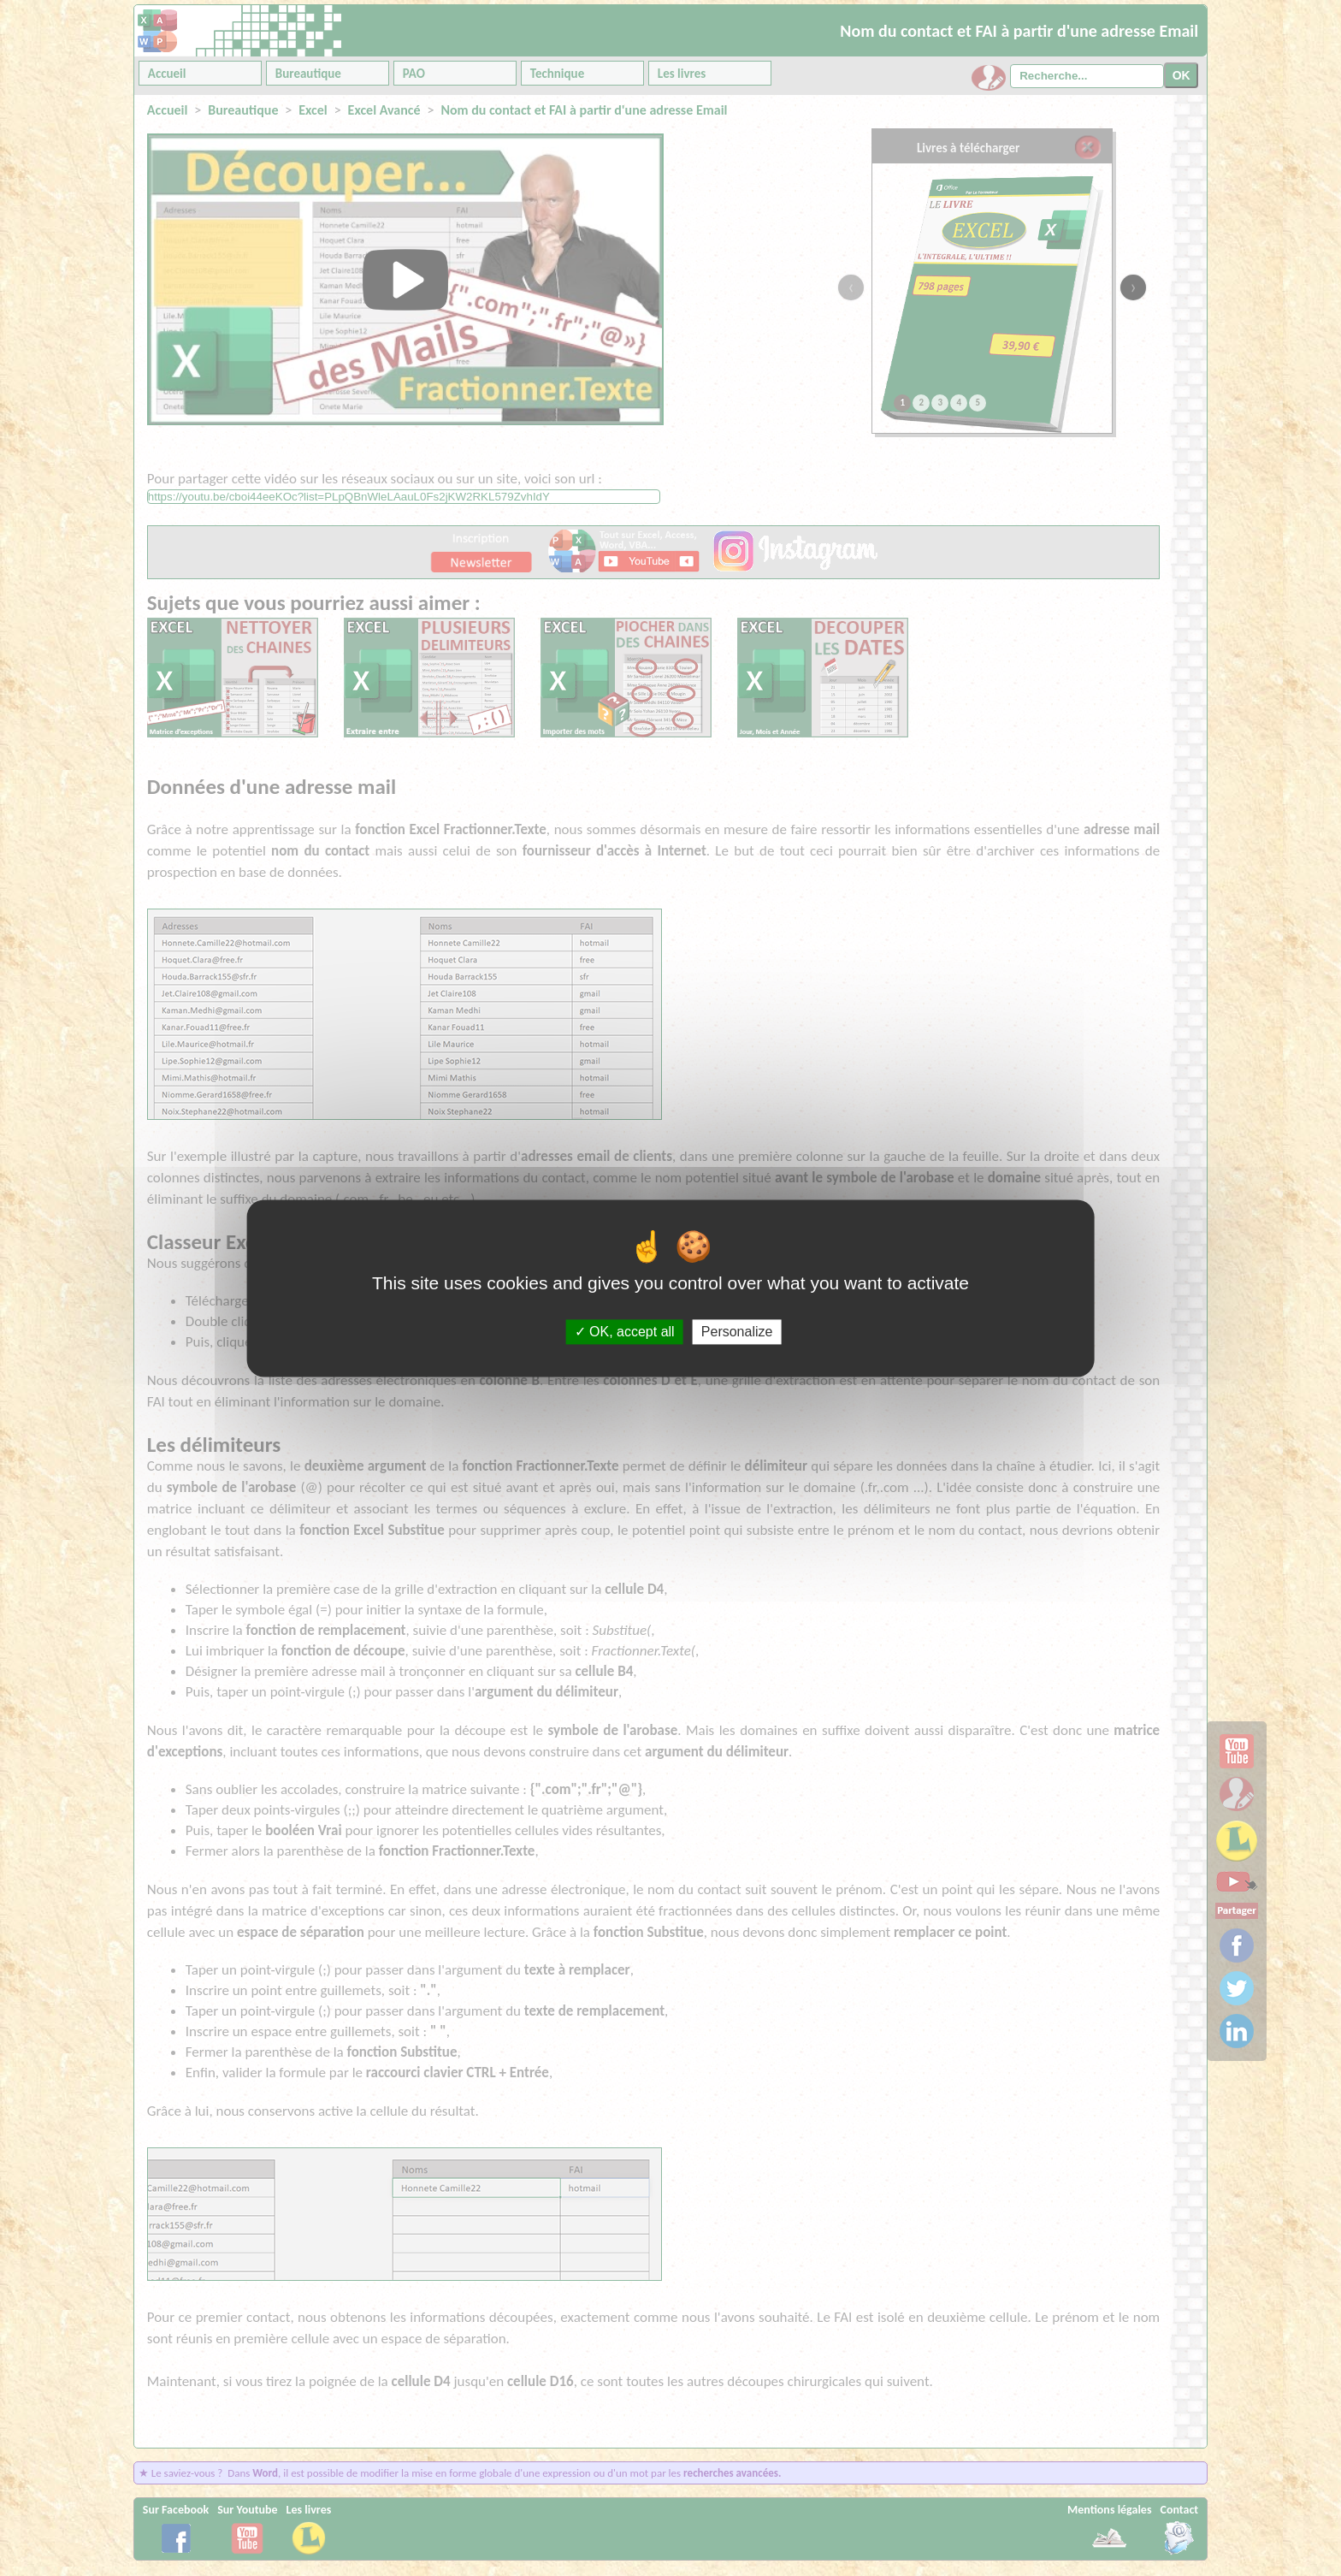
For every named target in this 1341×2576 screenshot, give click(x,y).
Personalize (737, 1331)
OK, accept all (625, 1331)
